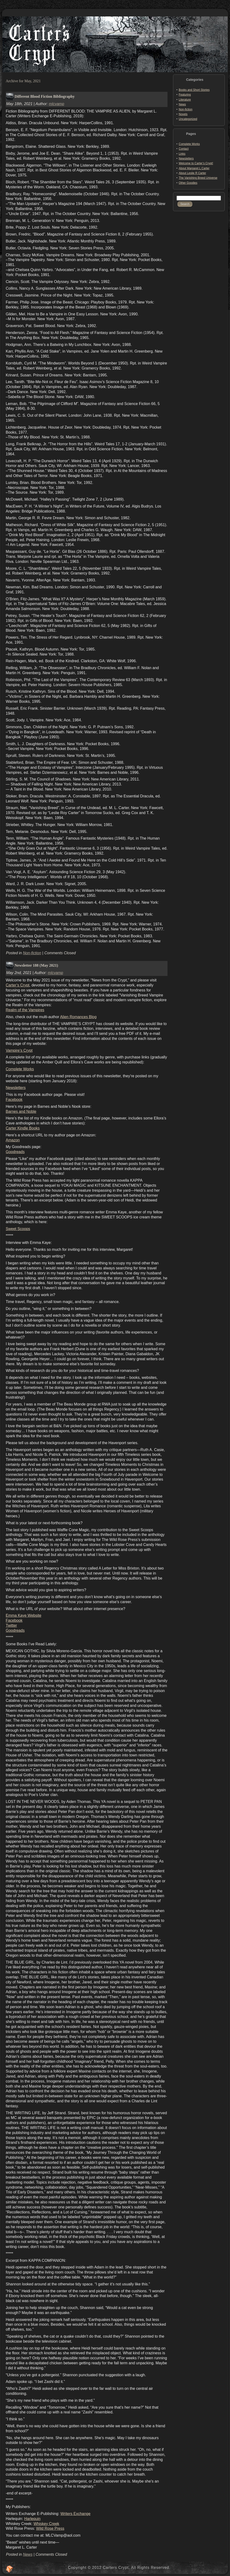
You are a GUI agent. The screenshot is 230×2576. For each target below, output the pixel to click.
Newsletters (16, 1088)
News (27, 2554)
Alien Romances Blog (78, 1017)
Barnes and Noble (21, 1111)
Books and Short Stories (194, 90)
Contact (183, 148)
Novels (183, 114)
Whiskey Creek (46, 2524)
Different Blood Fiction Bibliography (45, 96)
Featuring (185, 94)
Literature (185, 99)
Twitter (11, 1625)
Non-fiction (32, 953)
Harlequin (32, 2519)
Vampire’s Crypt (19, 1050)
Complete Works (20, 1069)
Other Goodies (188, 183)
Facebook (14, 1100)
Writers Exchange (75, 2514)
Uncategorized (188, 119)
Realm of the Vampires (25, 1010)
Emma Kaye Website (23, 1615)
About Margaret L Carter (194, 168)
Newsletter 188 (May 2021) (36, 965)
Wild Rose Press (50, 2528)
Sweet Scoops (18, 1229)
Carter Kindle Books (23, 1128)
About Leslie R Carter (192, 173)
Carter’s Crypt (17, 985)
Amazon (13, 1140)
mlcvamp (56, 104)
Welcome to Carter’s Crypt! (196, 163)
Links (182, 153)
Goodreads (15, 1152)
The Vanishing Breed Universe (198, 178)
